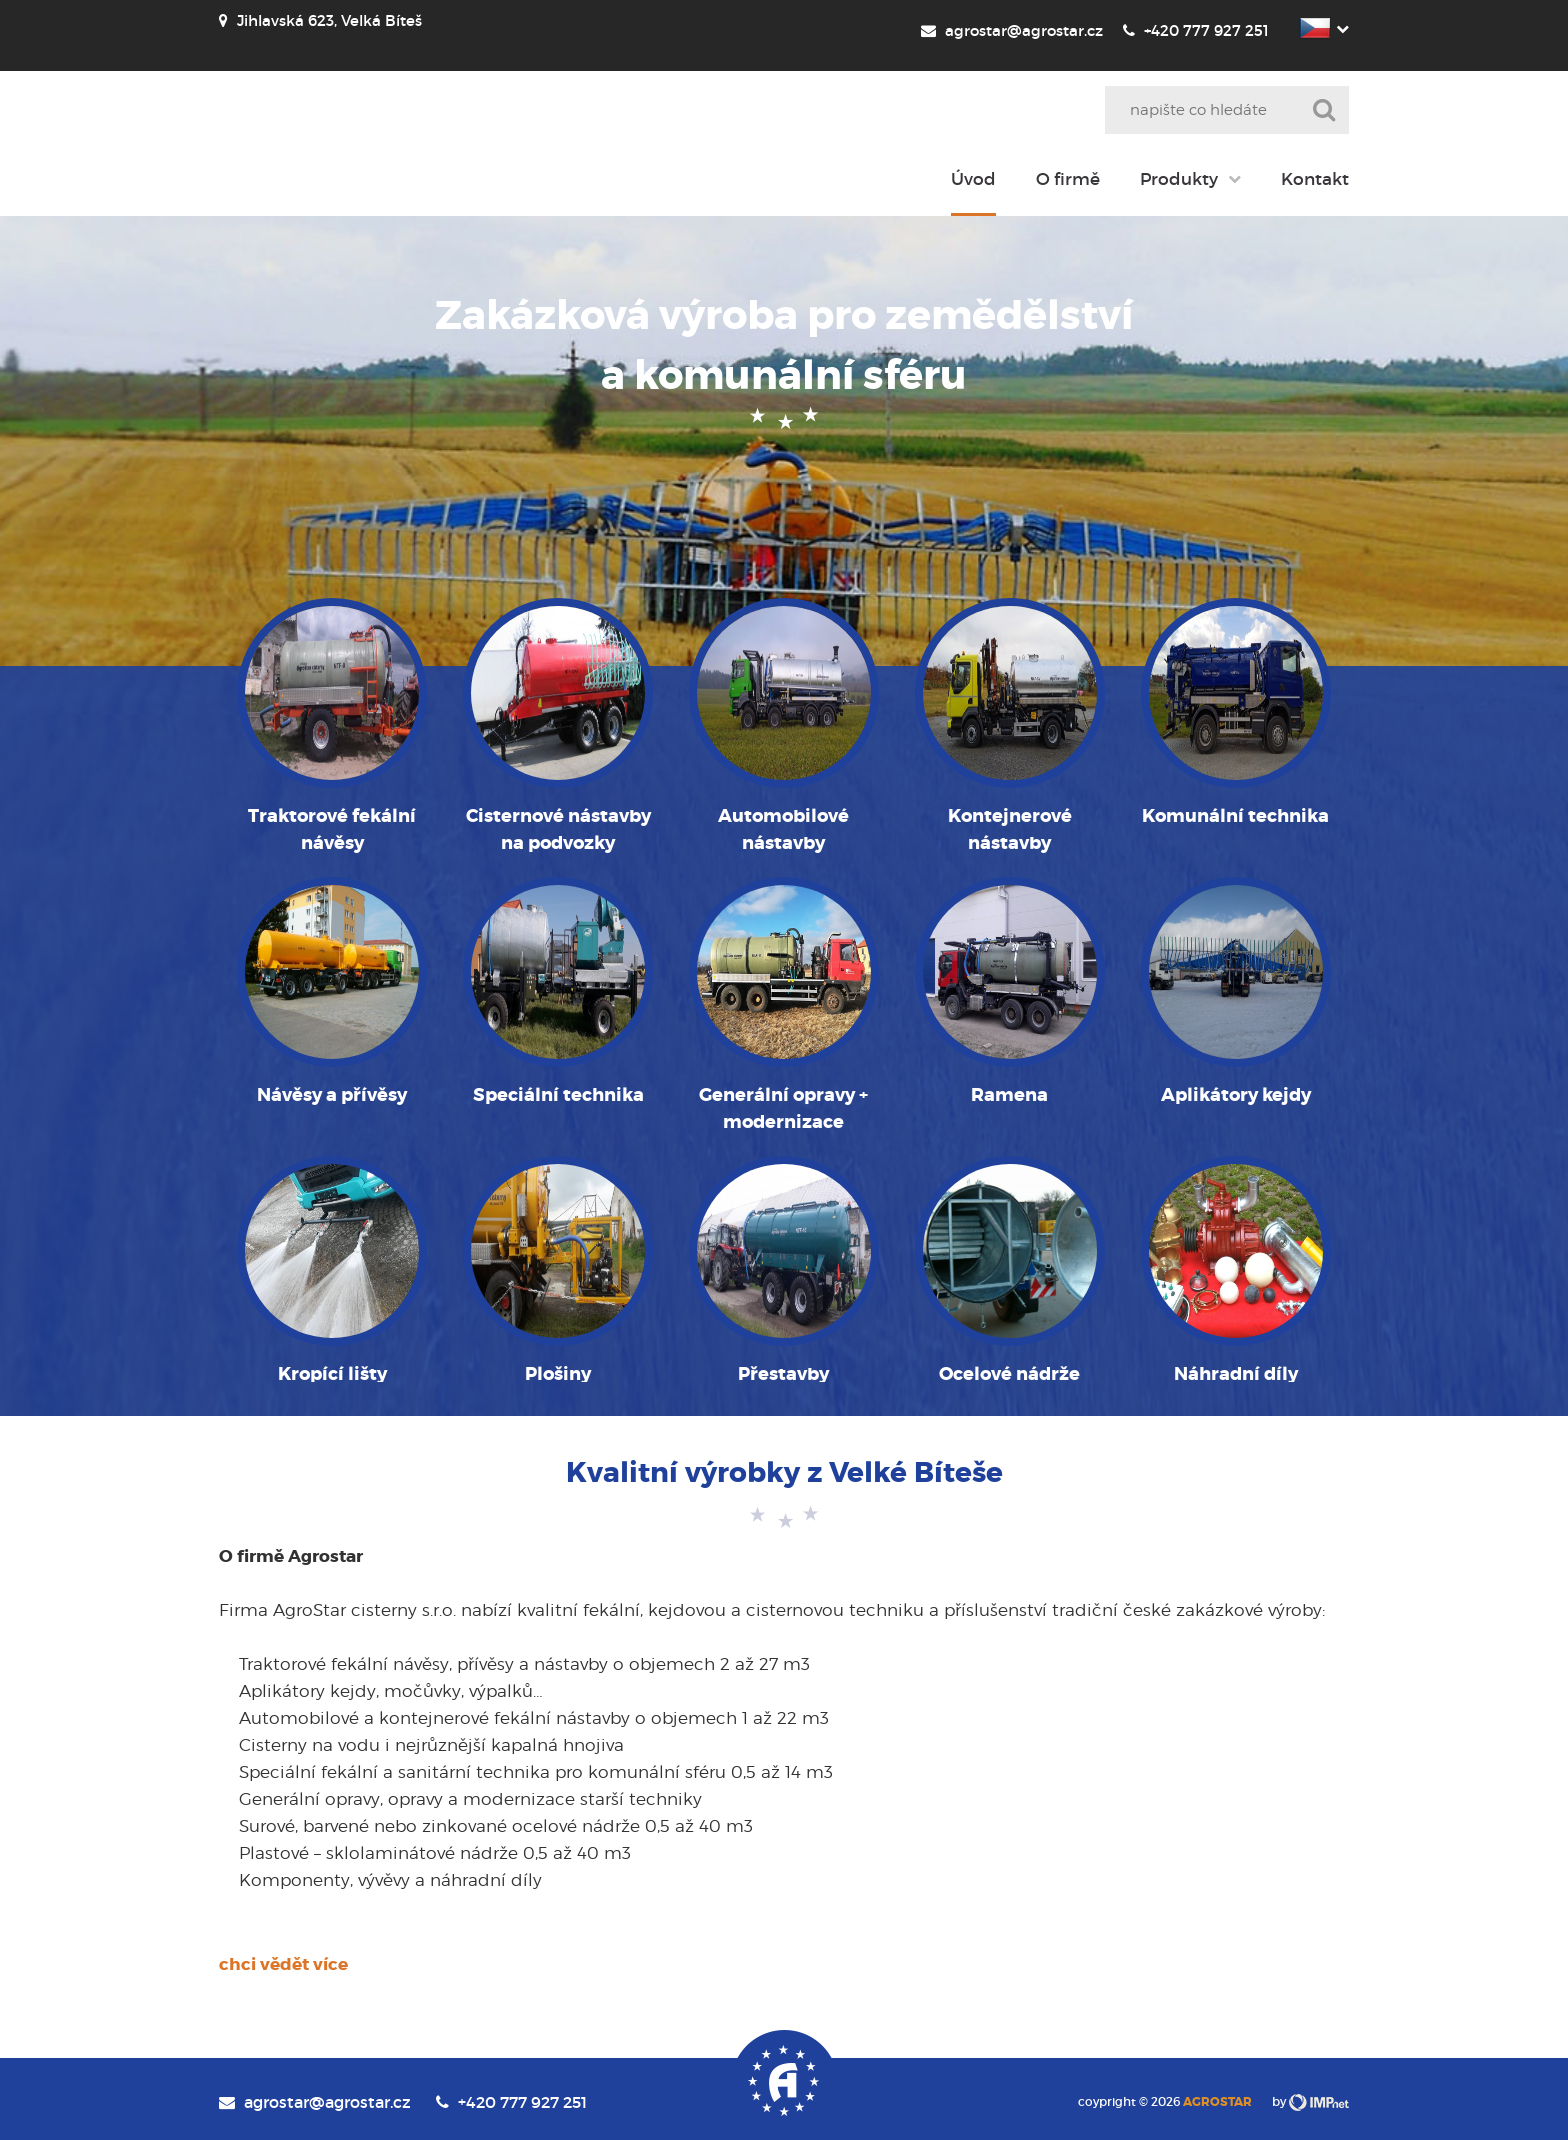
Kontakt (1315, 179)
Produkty (1179, 179)
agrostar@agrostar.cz (1012, 30)
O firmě (1068, 179)
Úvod (973, 179)
